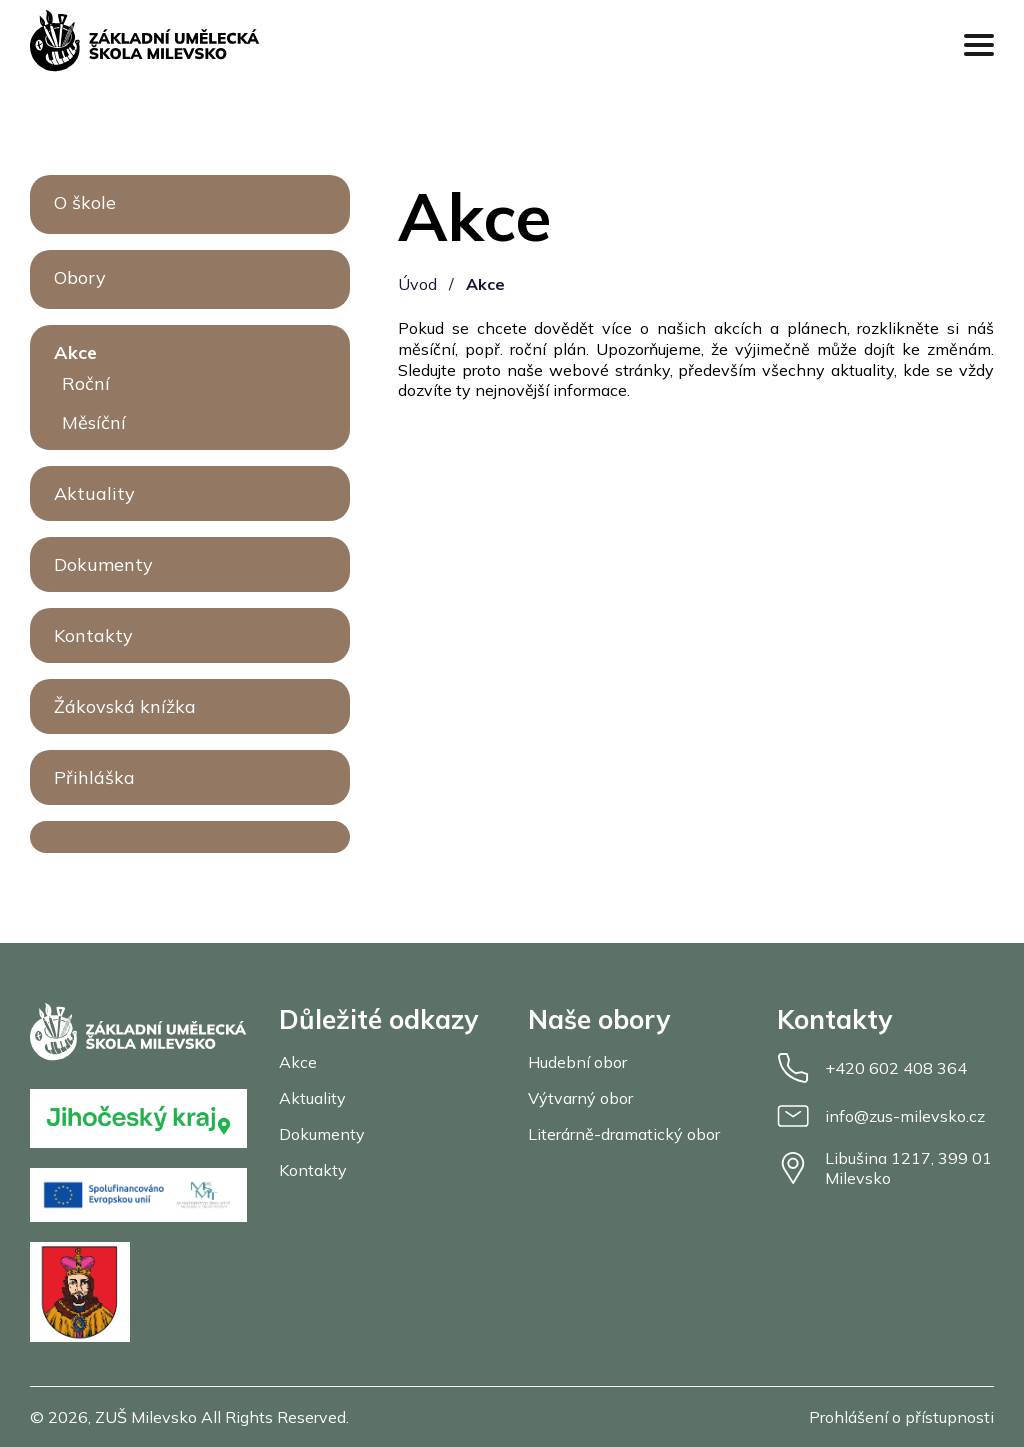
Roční (86, 383)
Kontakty (93, 635)
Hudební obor (577, 1062)
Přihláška (94, 777)
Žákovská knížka (125, 706)
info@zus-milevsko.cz (881, 1116)
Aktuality (94, 493)
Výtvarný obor (580, 1098)
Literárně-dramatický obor (624, 1134)
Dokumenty (103, 564)
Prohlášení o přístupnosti (901, 1417)
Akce (75, 352)
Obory (80, 277)
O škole (85, 202)
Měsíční (94, 422)
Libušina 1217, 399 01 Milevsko (884, 1168)
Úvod (417, 284)
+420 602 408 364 (872, 1068)
